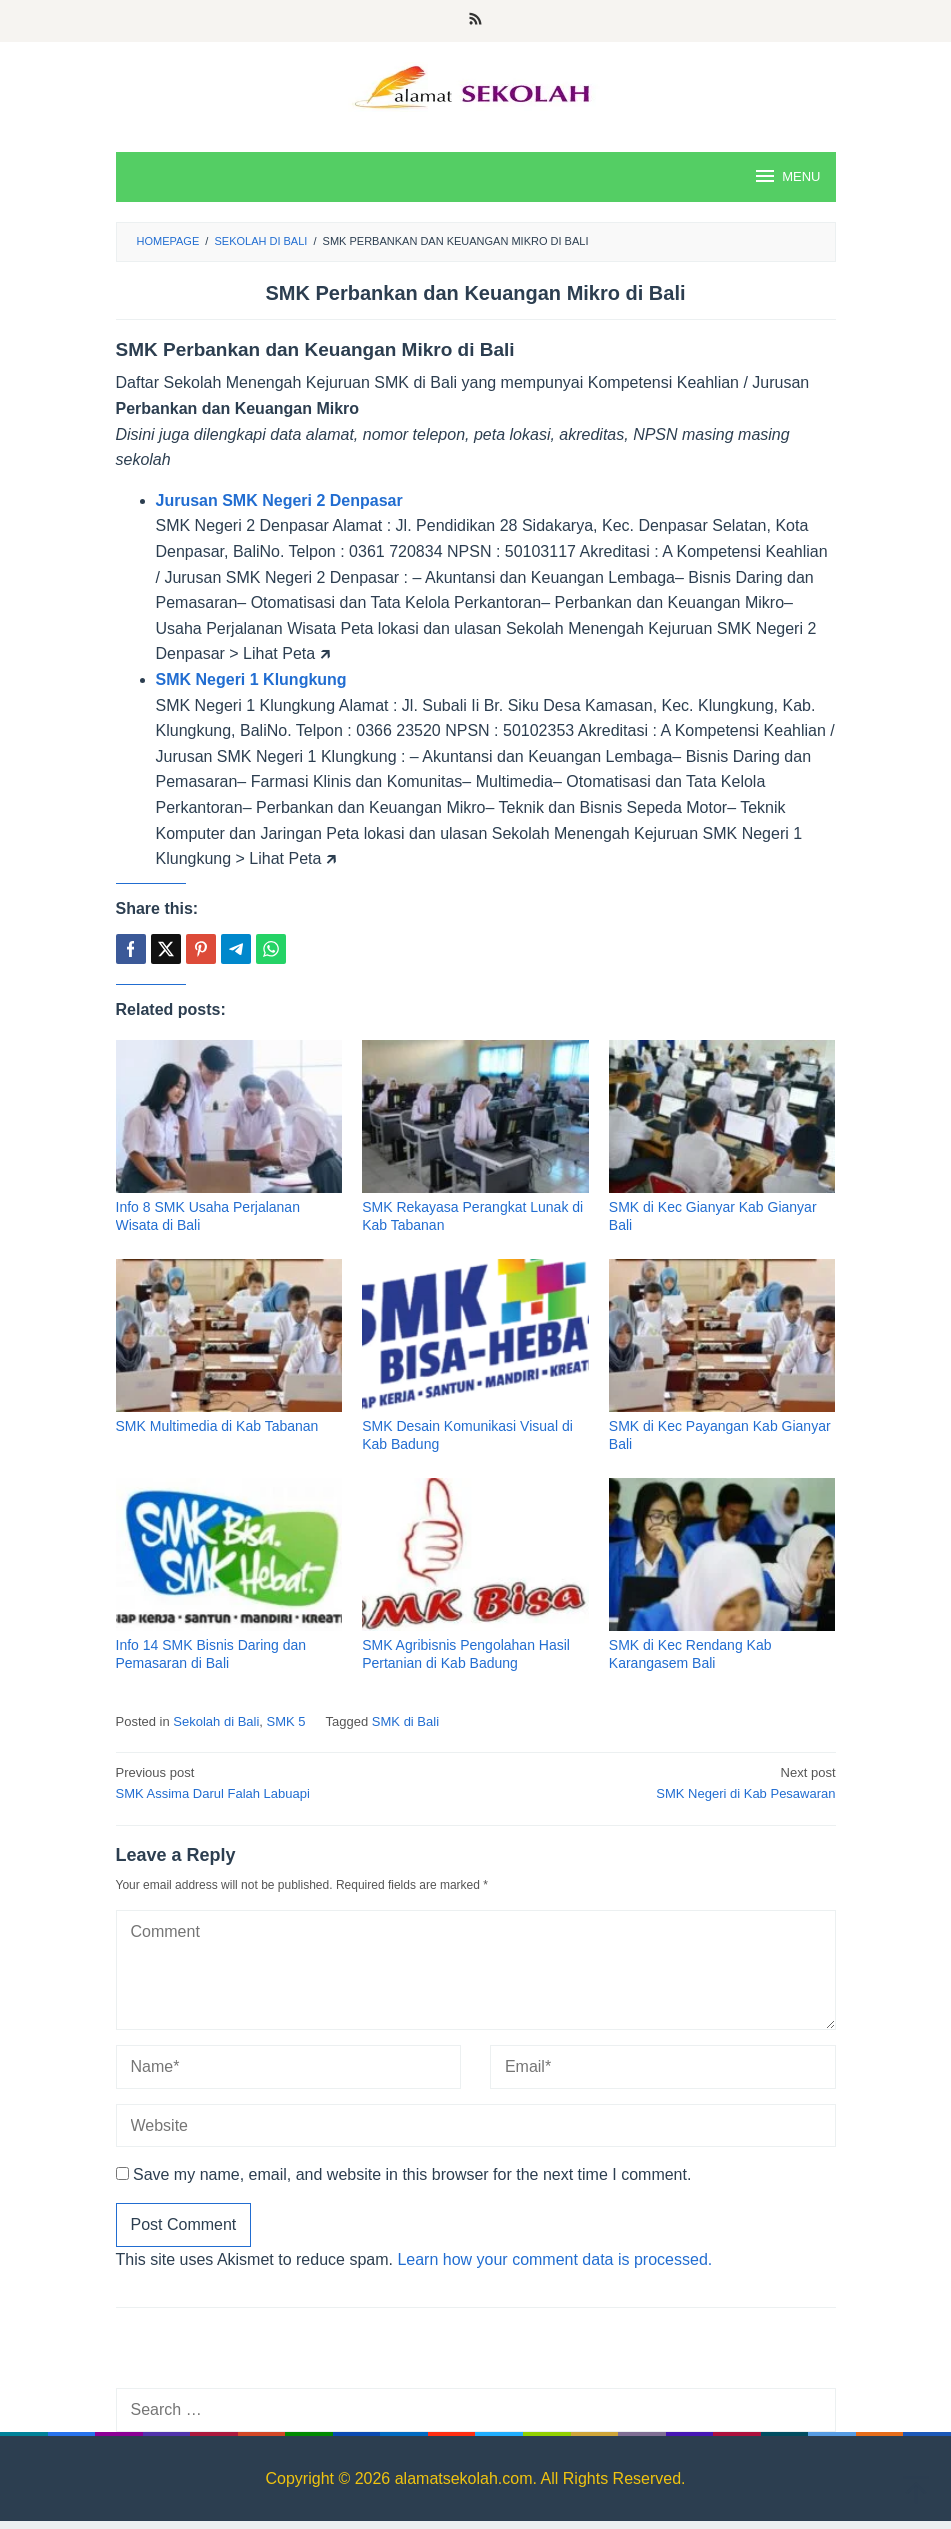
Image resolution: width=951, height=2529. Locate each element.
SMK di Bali (405, 1721)
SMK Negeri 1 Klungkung (251, 679)
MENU (786, 176)
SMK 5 (286, 1721)
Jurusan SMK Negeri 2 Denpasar (279, 500)
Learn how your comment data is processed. (554, 2259)
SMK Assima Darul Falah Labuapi (289, 1782)
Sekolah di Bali (216, 1721)
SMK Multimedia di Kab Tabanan (217, 1426)
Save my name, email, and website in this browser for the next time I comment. (412, 2174)
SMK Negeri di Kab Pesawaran (663, 1782)
